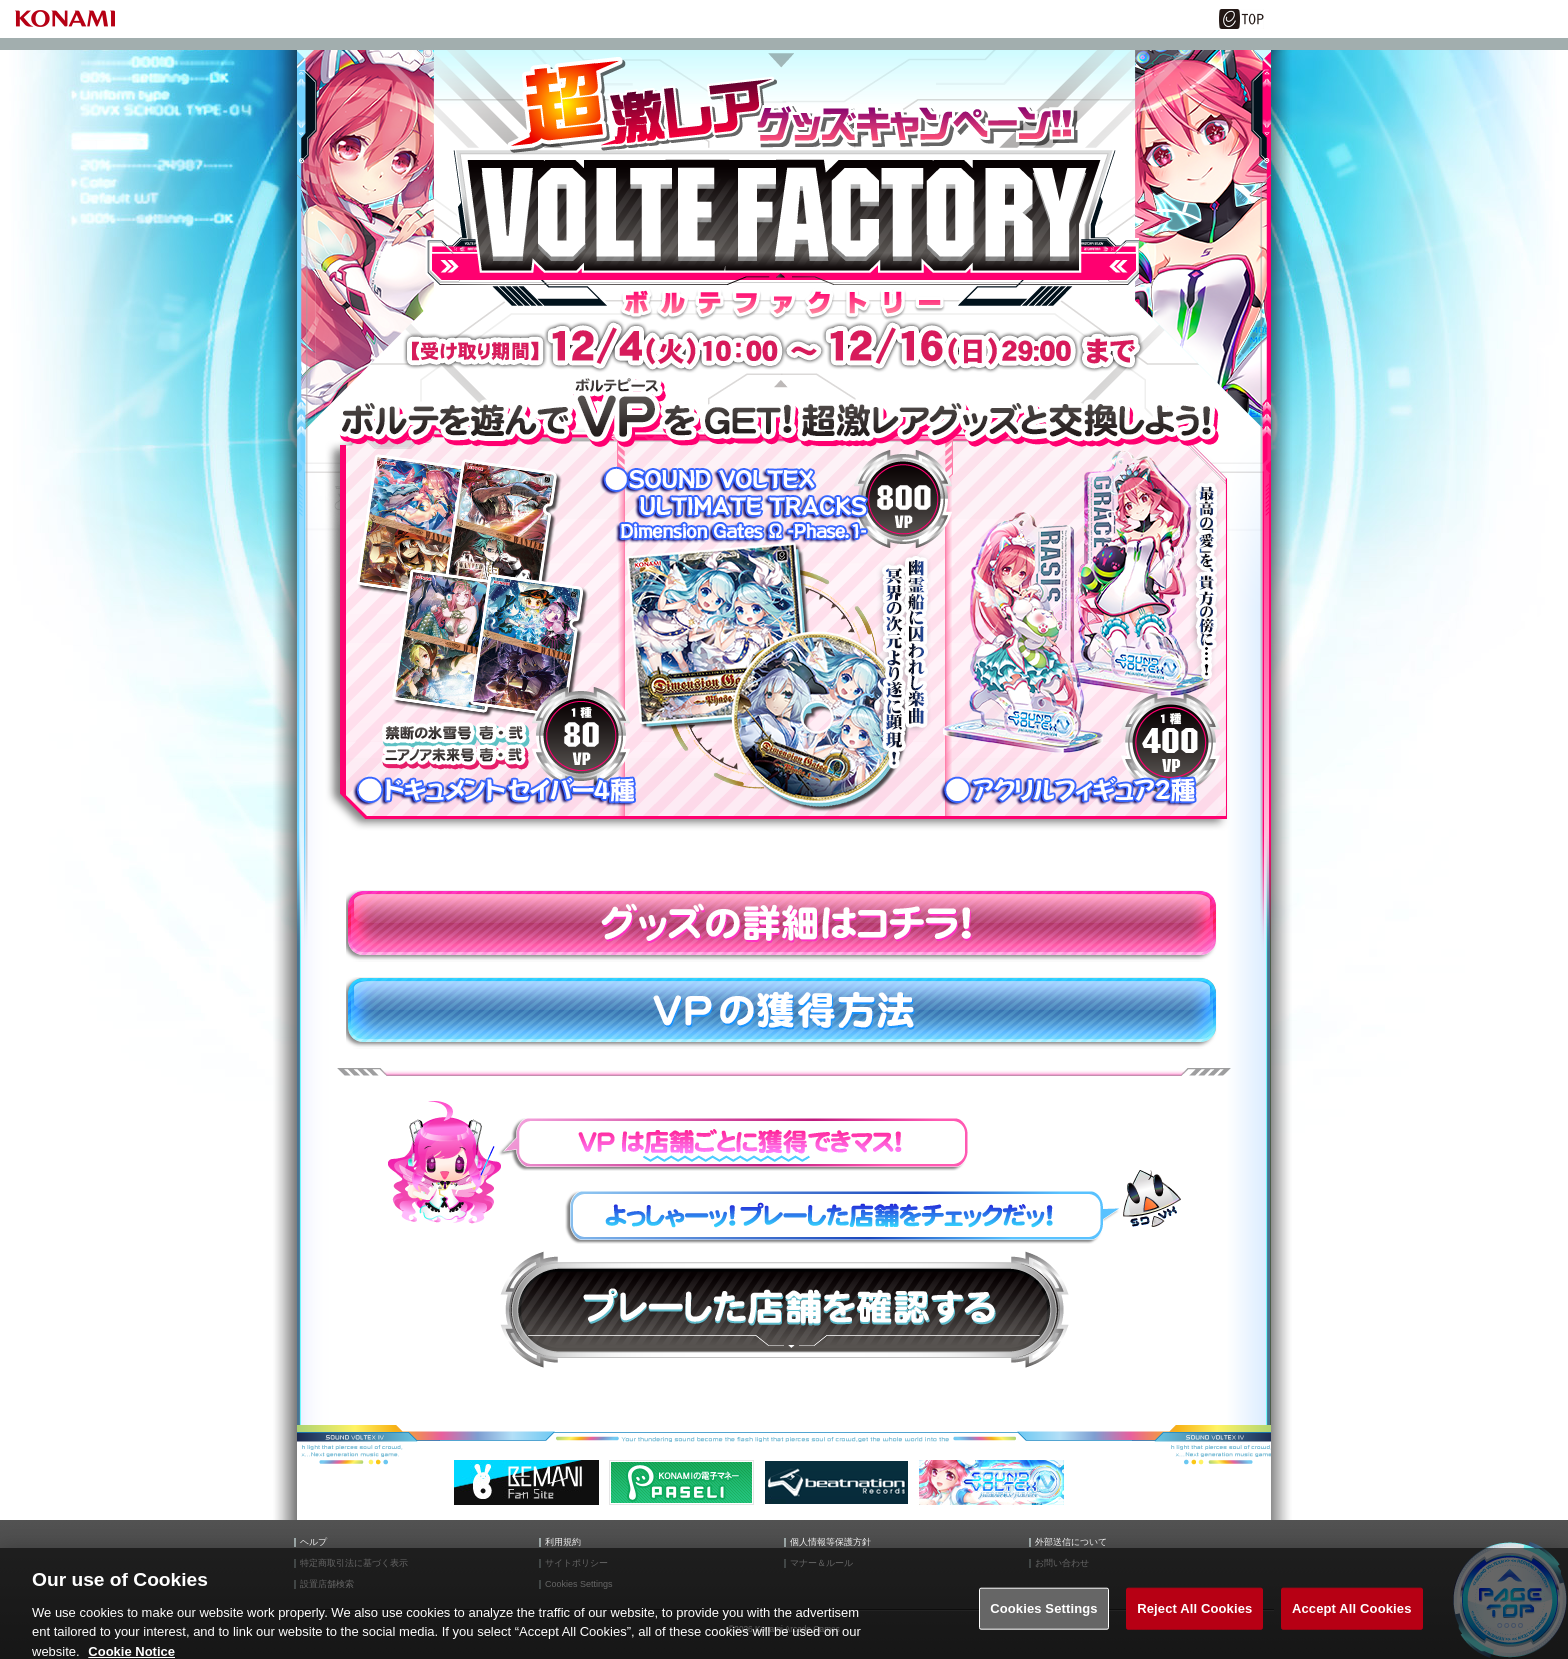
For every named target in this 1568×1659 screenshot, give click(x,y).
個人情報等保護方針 (830, 1542)
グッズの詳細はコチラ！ (784, 926)
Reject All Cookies (1194, 1616)
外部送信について (1071, 1542)
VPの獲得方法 (784, 1013)
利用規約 (563, 1542)
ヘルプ (313, 1542)
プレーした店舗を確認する (784, 1309)
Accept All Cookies (1352, 1616)
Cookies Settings (1044, 1616)
